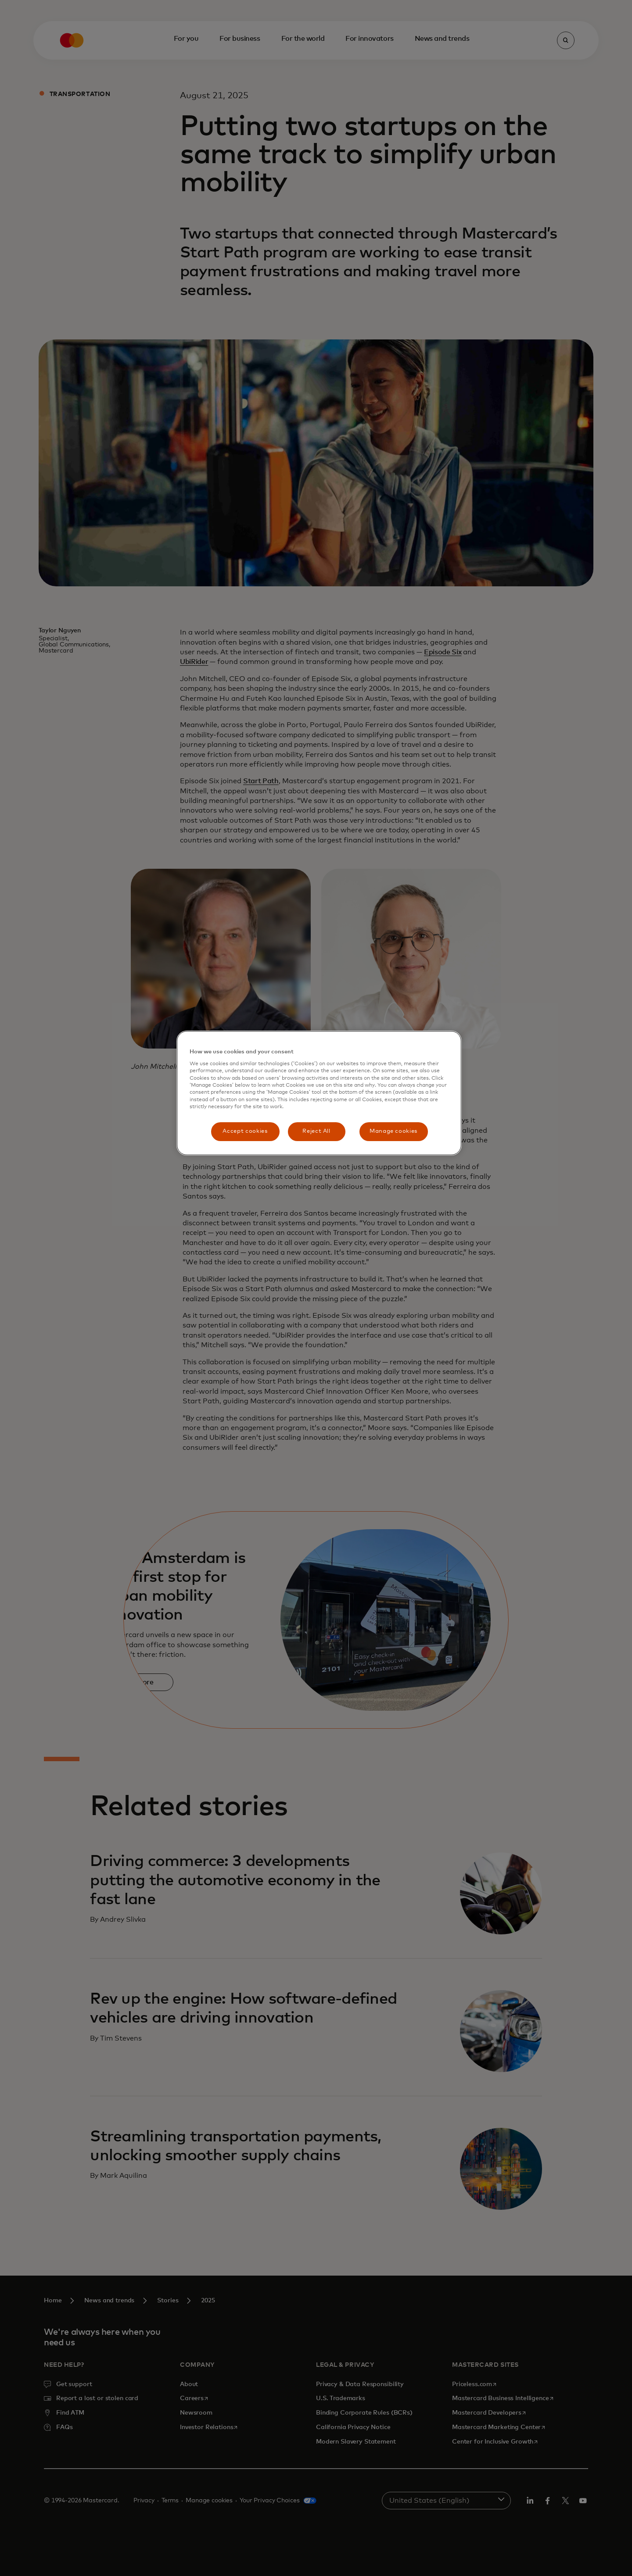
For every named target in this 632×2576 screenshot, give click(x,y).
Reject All (316, 1131)
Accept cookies (245, 1131)
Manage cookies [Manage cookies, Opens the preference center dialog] (393, 1131)
